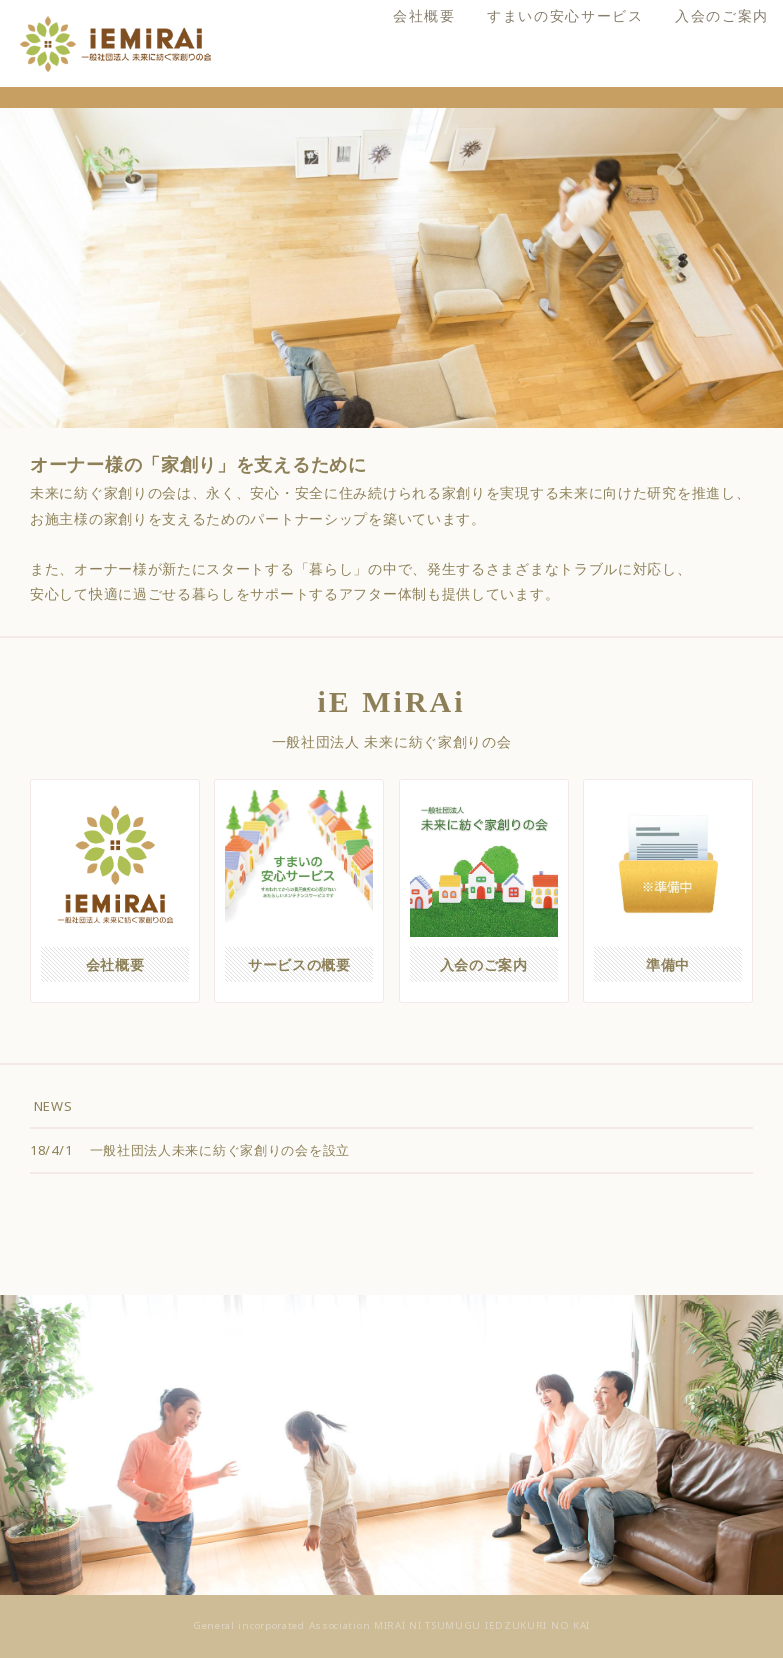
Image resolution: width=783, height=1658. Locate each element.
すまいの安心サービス (535, 111)
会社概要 (394, 111)
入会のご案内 (692, 111)
